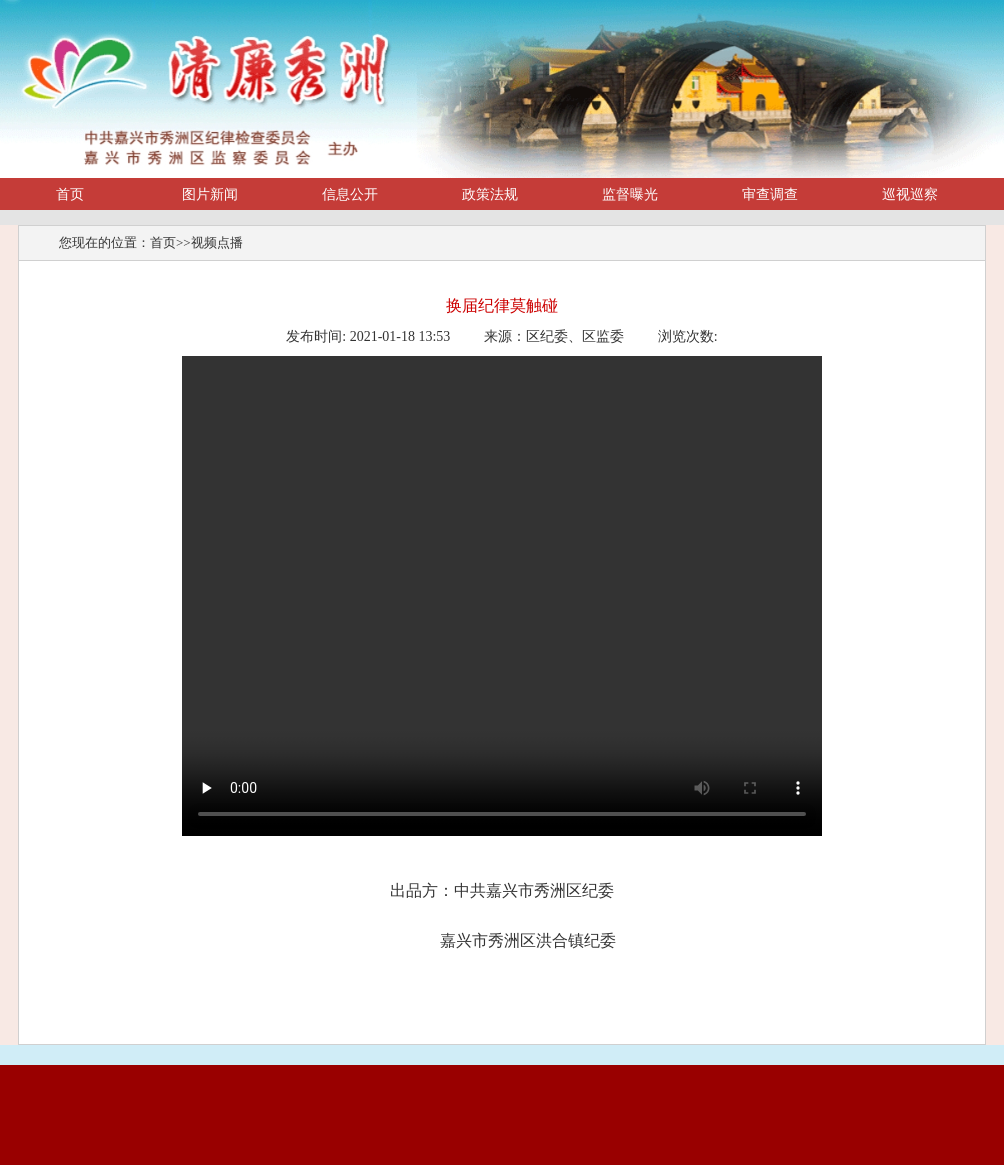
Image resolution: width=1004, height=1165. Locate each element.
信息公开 (350, 194)
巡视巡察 (910, 194)
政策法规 (490, 194)
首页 (70, 194)
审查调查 (770, 194)
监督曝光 (630, 194)
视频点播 (217, 242)
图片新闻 (210, 194)
